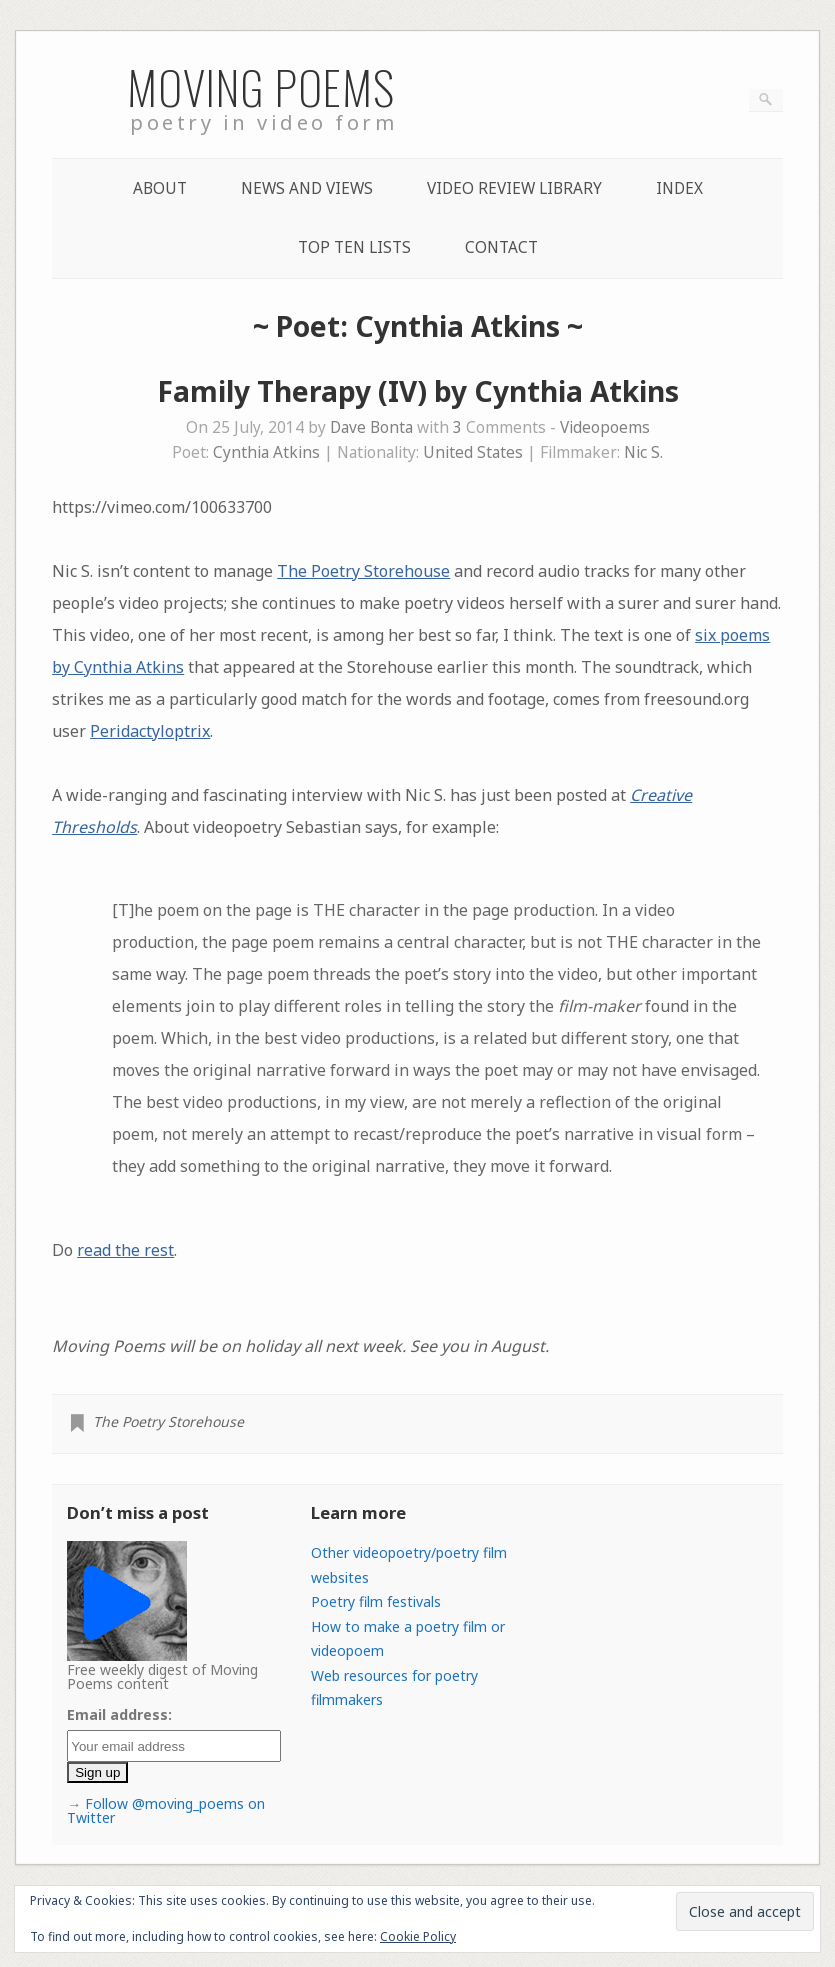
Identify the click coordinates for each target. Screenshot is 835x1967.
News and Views (307, 188)
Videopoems (605, 427)
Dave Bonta (371, 427)
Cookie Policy (418, 1936)
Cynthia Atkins (266, 452)
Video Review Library (514, 188)
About (160, 188)
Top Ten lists (354, 247)
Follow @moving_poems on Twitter (166, 1810)
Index (679, 188)
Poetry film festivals (376, 1601)
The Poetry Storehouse (363, 571)
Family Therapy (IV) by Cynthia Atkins (418, 391)
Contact (501, 247)
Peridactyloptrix (150, 731)
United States (473, 452)
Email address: (119, 1714)
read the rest (125, 1250)
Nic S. (643, 452)
